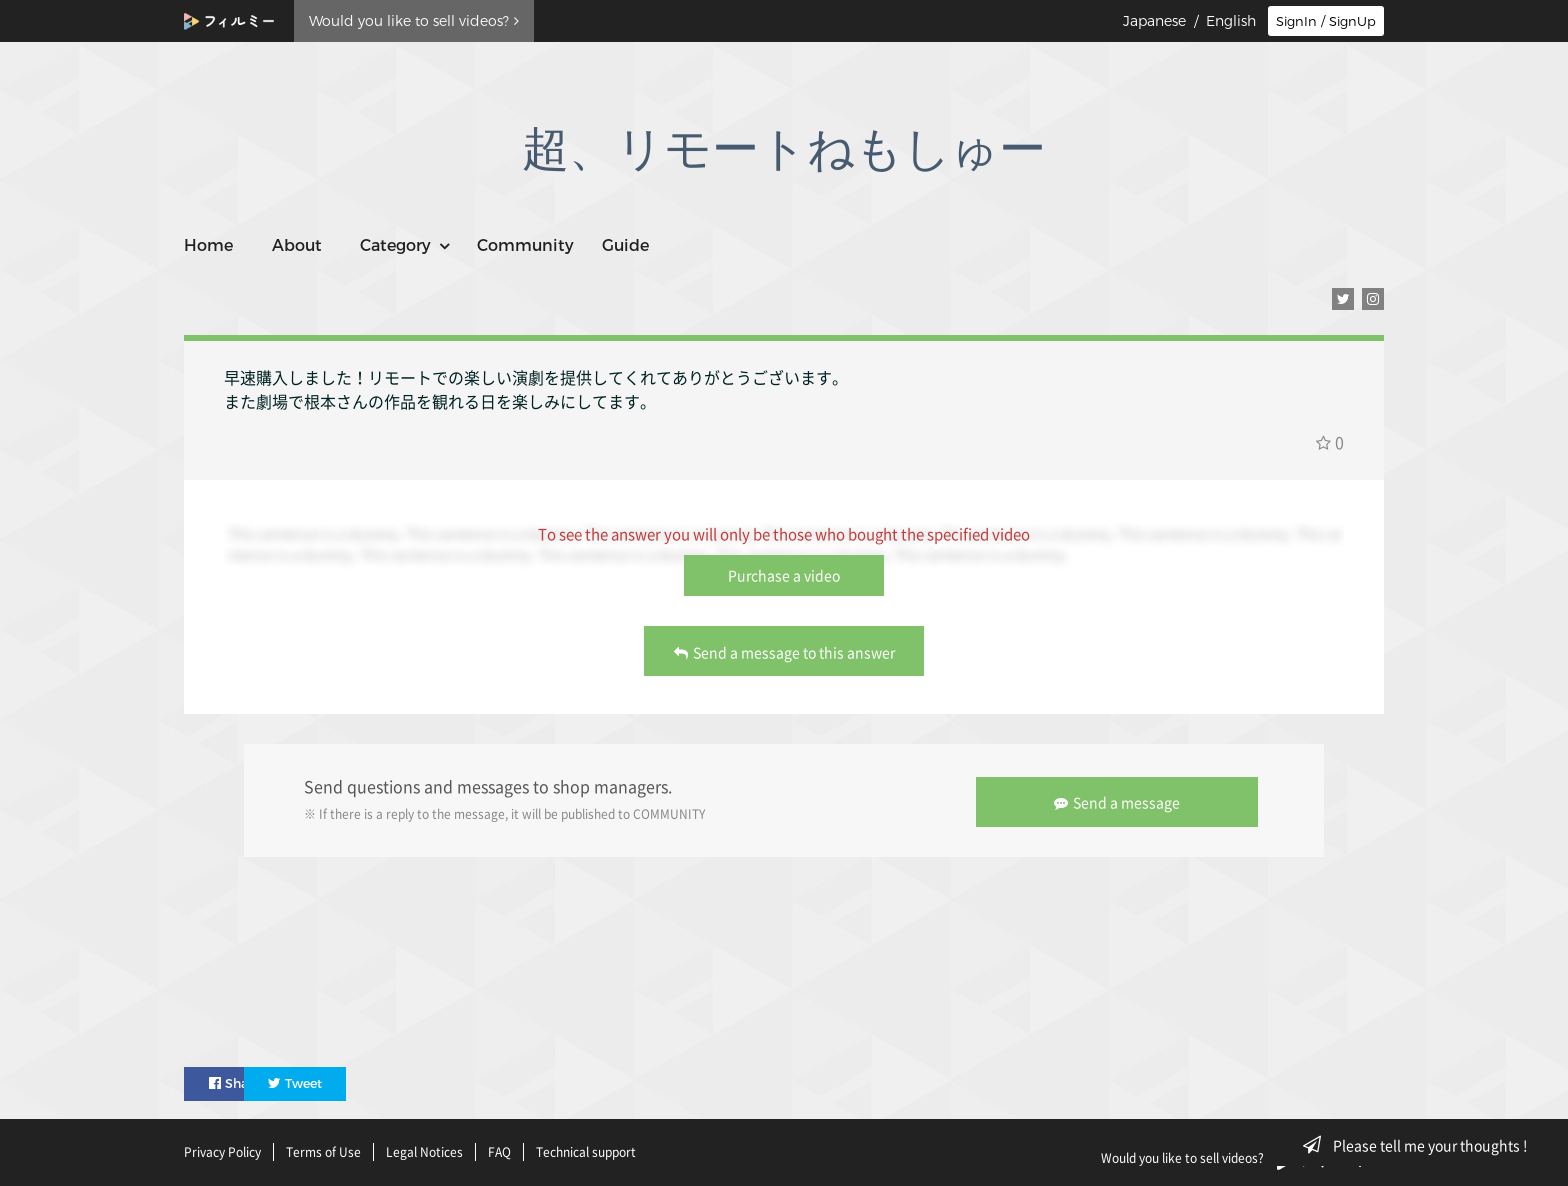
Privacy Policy (222, 1149)
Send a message (1120, 799)
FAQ (499, 1149)
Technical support (586, 1149)
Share (238, 1079)
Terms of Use (323, 1149)
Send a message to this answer (784, 652)
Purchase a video (784, 575)
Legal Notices (424, 1149)
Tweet (356, 1079)
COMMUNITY (669, 813)
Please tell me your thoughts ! (1421, 1145)
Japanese (1154, 21)
